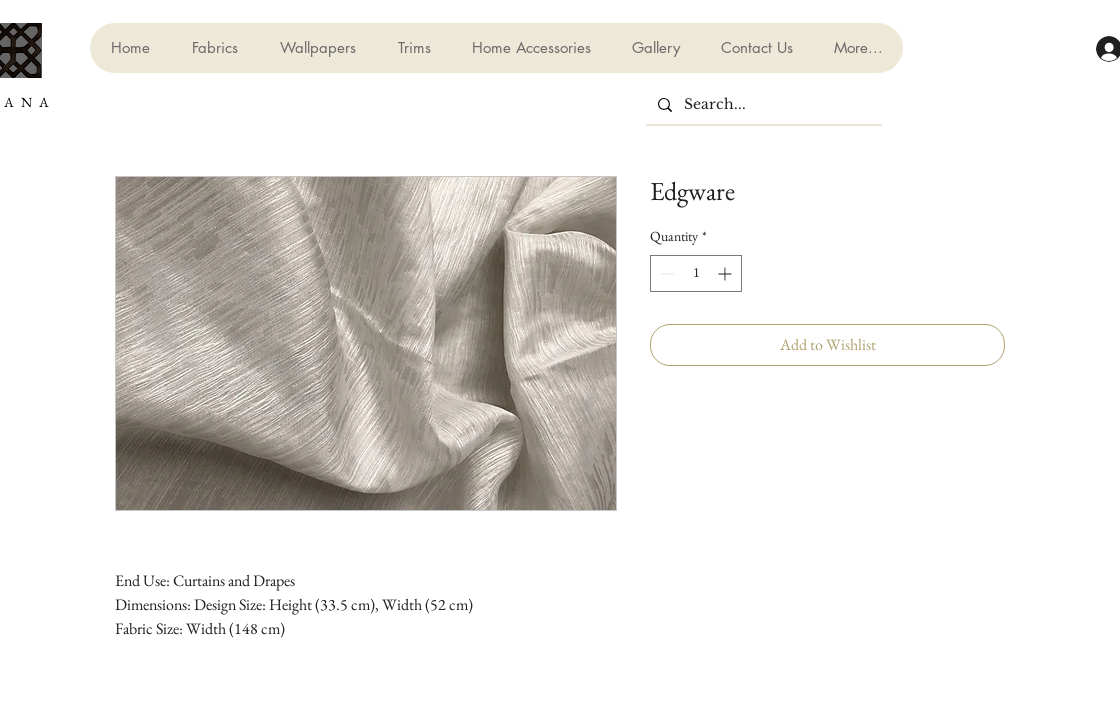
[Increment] (726, 273)
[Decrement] (665, 273)
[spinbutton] (696, 273)
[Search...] (762, 105)
